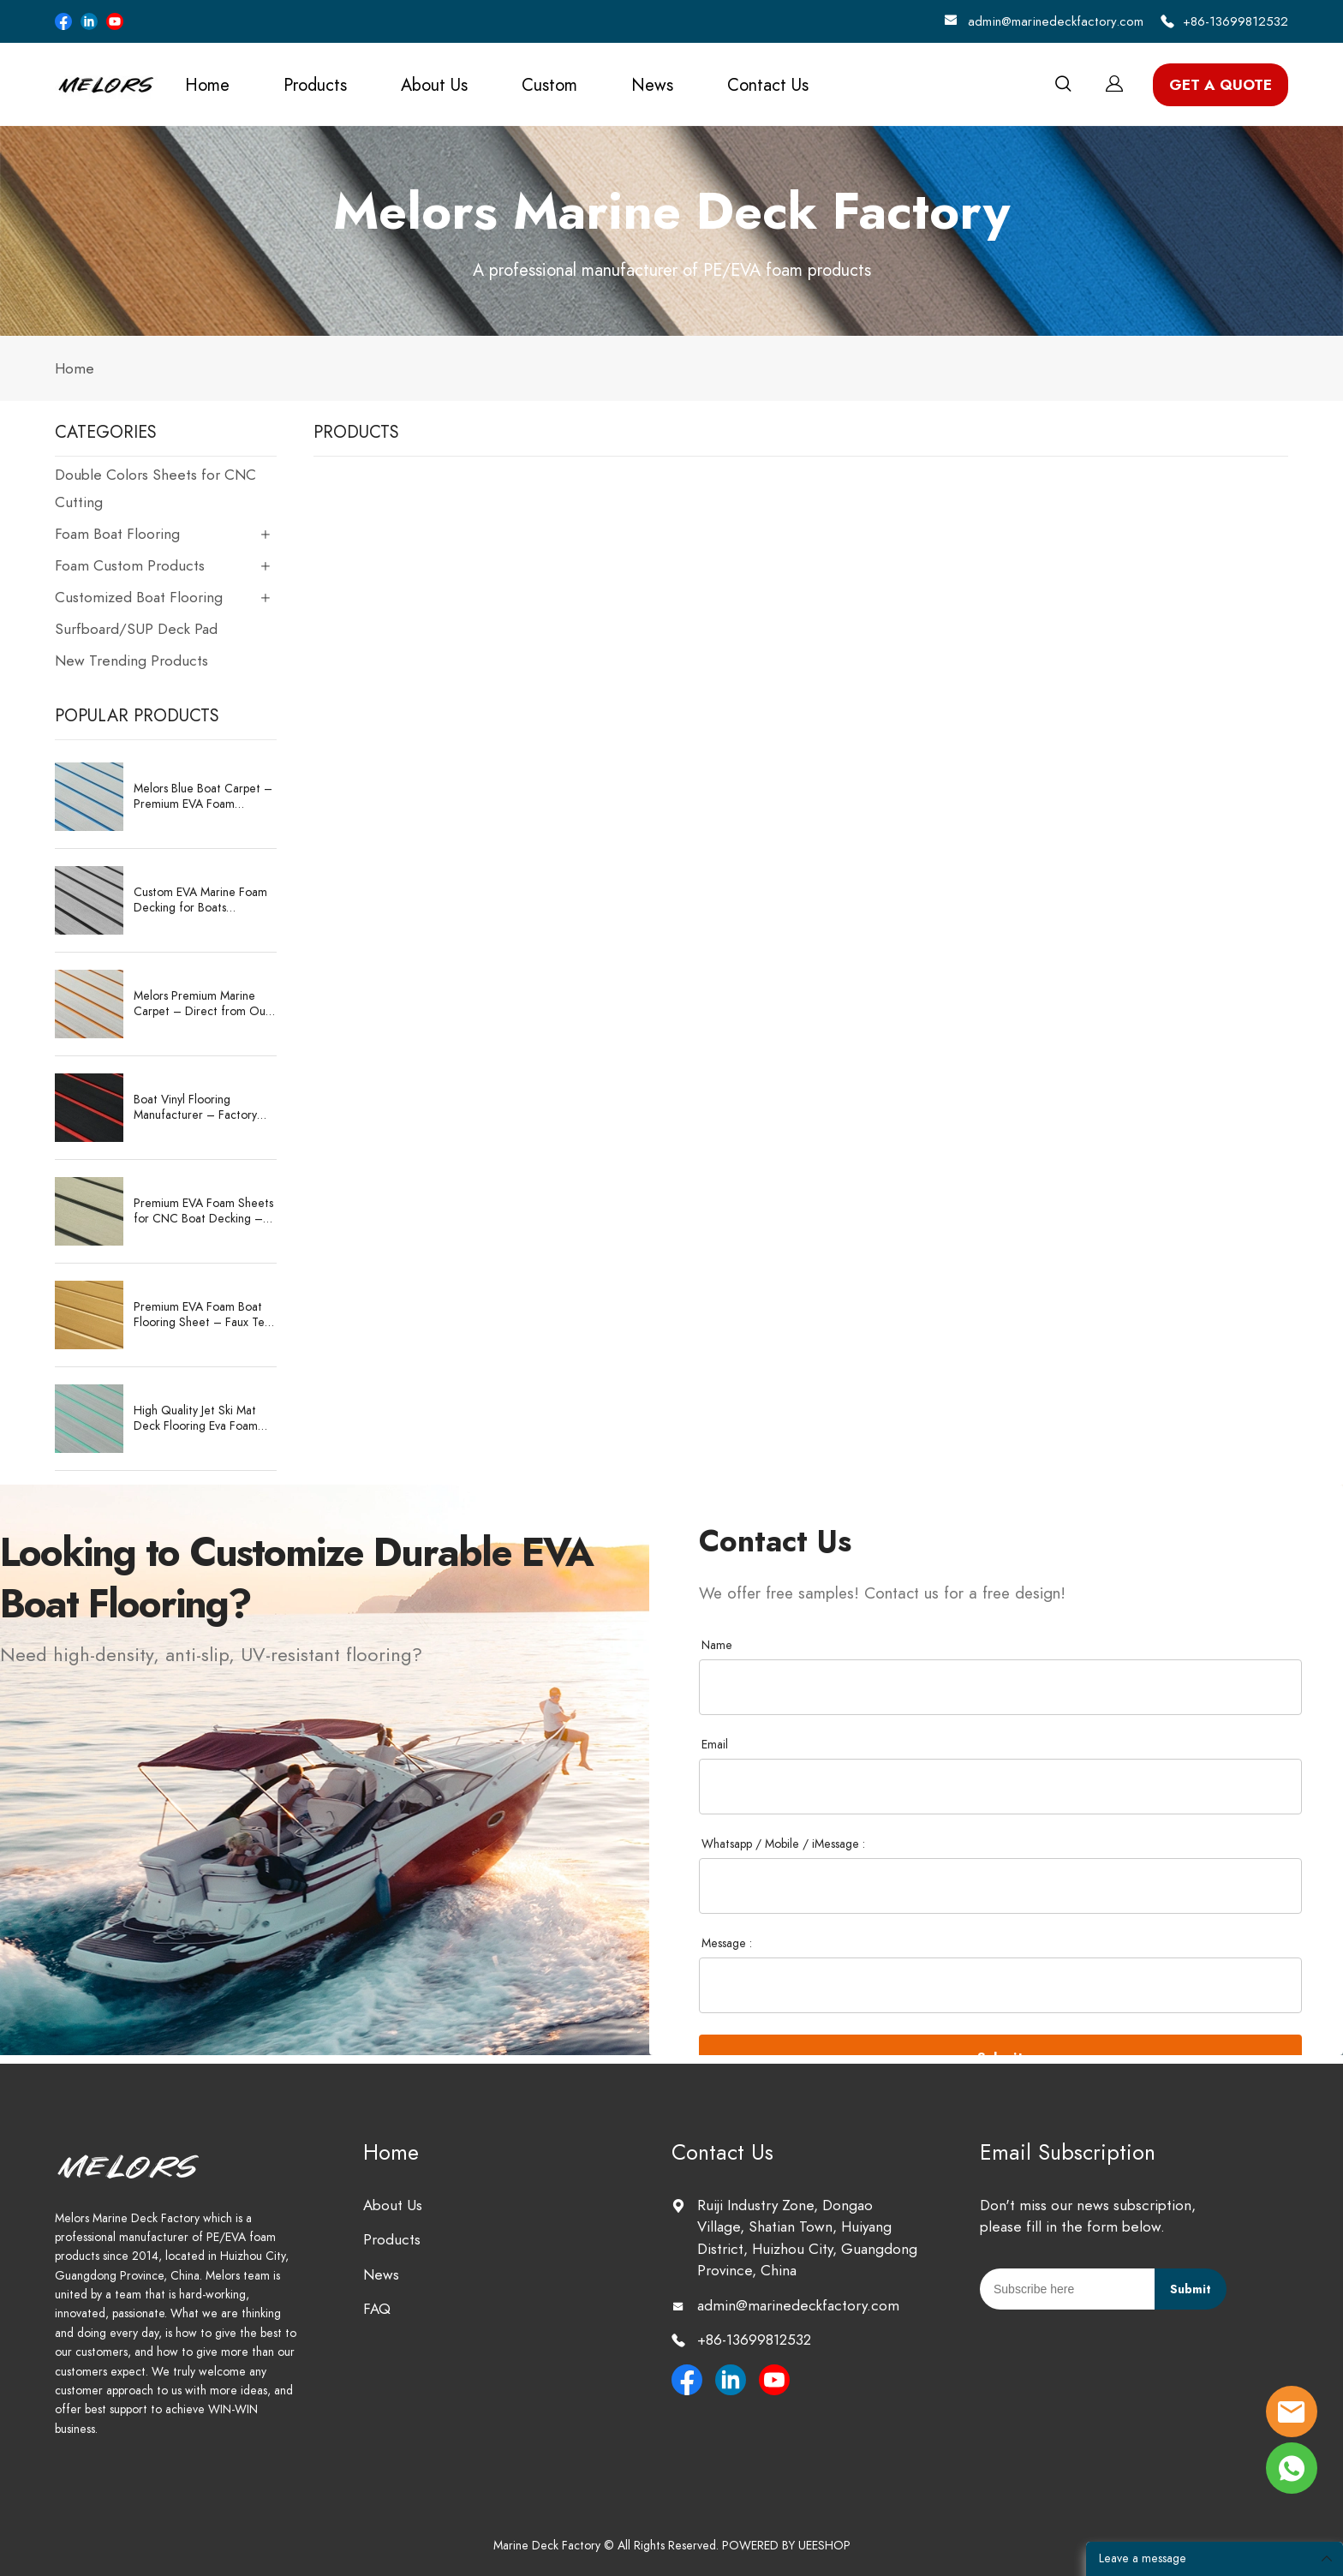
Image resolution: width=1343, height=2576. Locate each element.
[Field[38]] (1000, 1786)
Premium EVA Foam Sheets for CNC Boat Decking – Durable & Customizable (203, 1211)
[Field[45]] (1000, 1985)
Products (315, 85)
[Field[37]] (1000, 1687)
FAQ (377, 2308)
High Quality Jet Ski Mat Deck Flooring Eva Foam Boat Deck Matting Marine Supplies (201, 1418)
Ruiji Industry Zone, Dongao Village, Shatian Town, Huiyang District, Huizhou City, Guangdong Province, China (807, 2238)
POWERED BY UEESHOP (786, 2545)
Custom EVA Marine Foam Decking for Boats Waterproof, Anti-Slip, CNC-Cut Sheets (200, 900)
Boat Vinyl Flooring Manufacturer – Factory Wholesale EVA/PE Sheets (201, 1107)
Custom (549, 85)
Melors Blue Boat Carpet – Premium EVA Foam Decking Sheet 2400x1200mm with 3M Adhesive (203, 796)
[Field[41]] (1000, 1886)
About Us (434, 85)
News (652, 85)
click (671, 231)
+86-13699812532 (1235, 21)
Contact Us (768, 85)
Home (207, 85)
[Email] (1067, 2289)
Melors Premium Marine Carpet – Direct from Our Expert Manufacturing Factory (202, 1004)
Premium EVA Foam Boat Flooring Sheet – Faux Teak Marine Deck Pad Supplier (205, 1315)
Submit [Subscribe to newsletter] (1190, 2289)
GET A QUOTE (1220, 85)
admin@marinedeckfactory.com (1055, 21)
